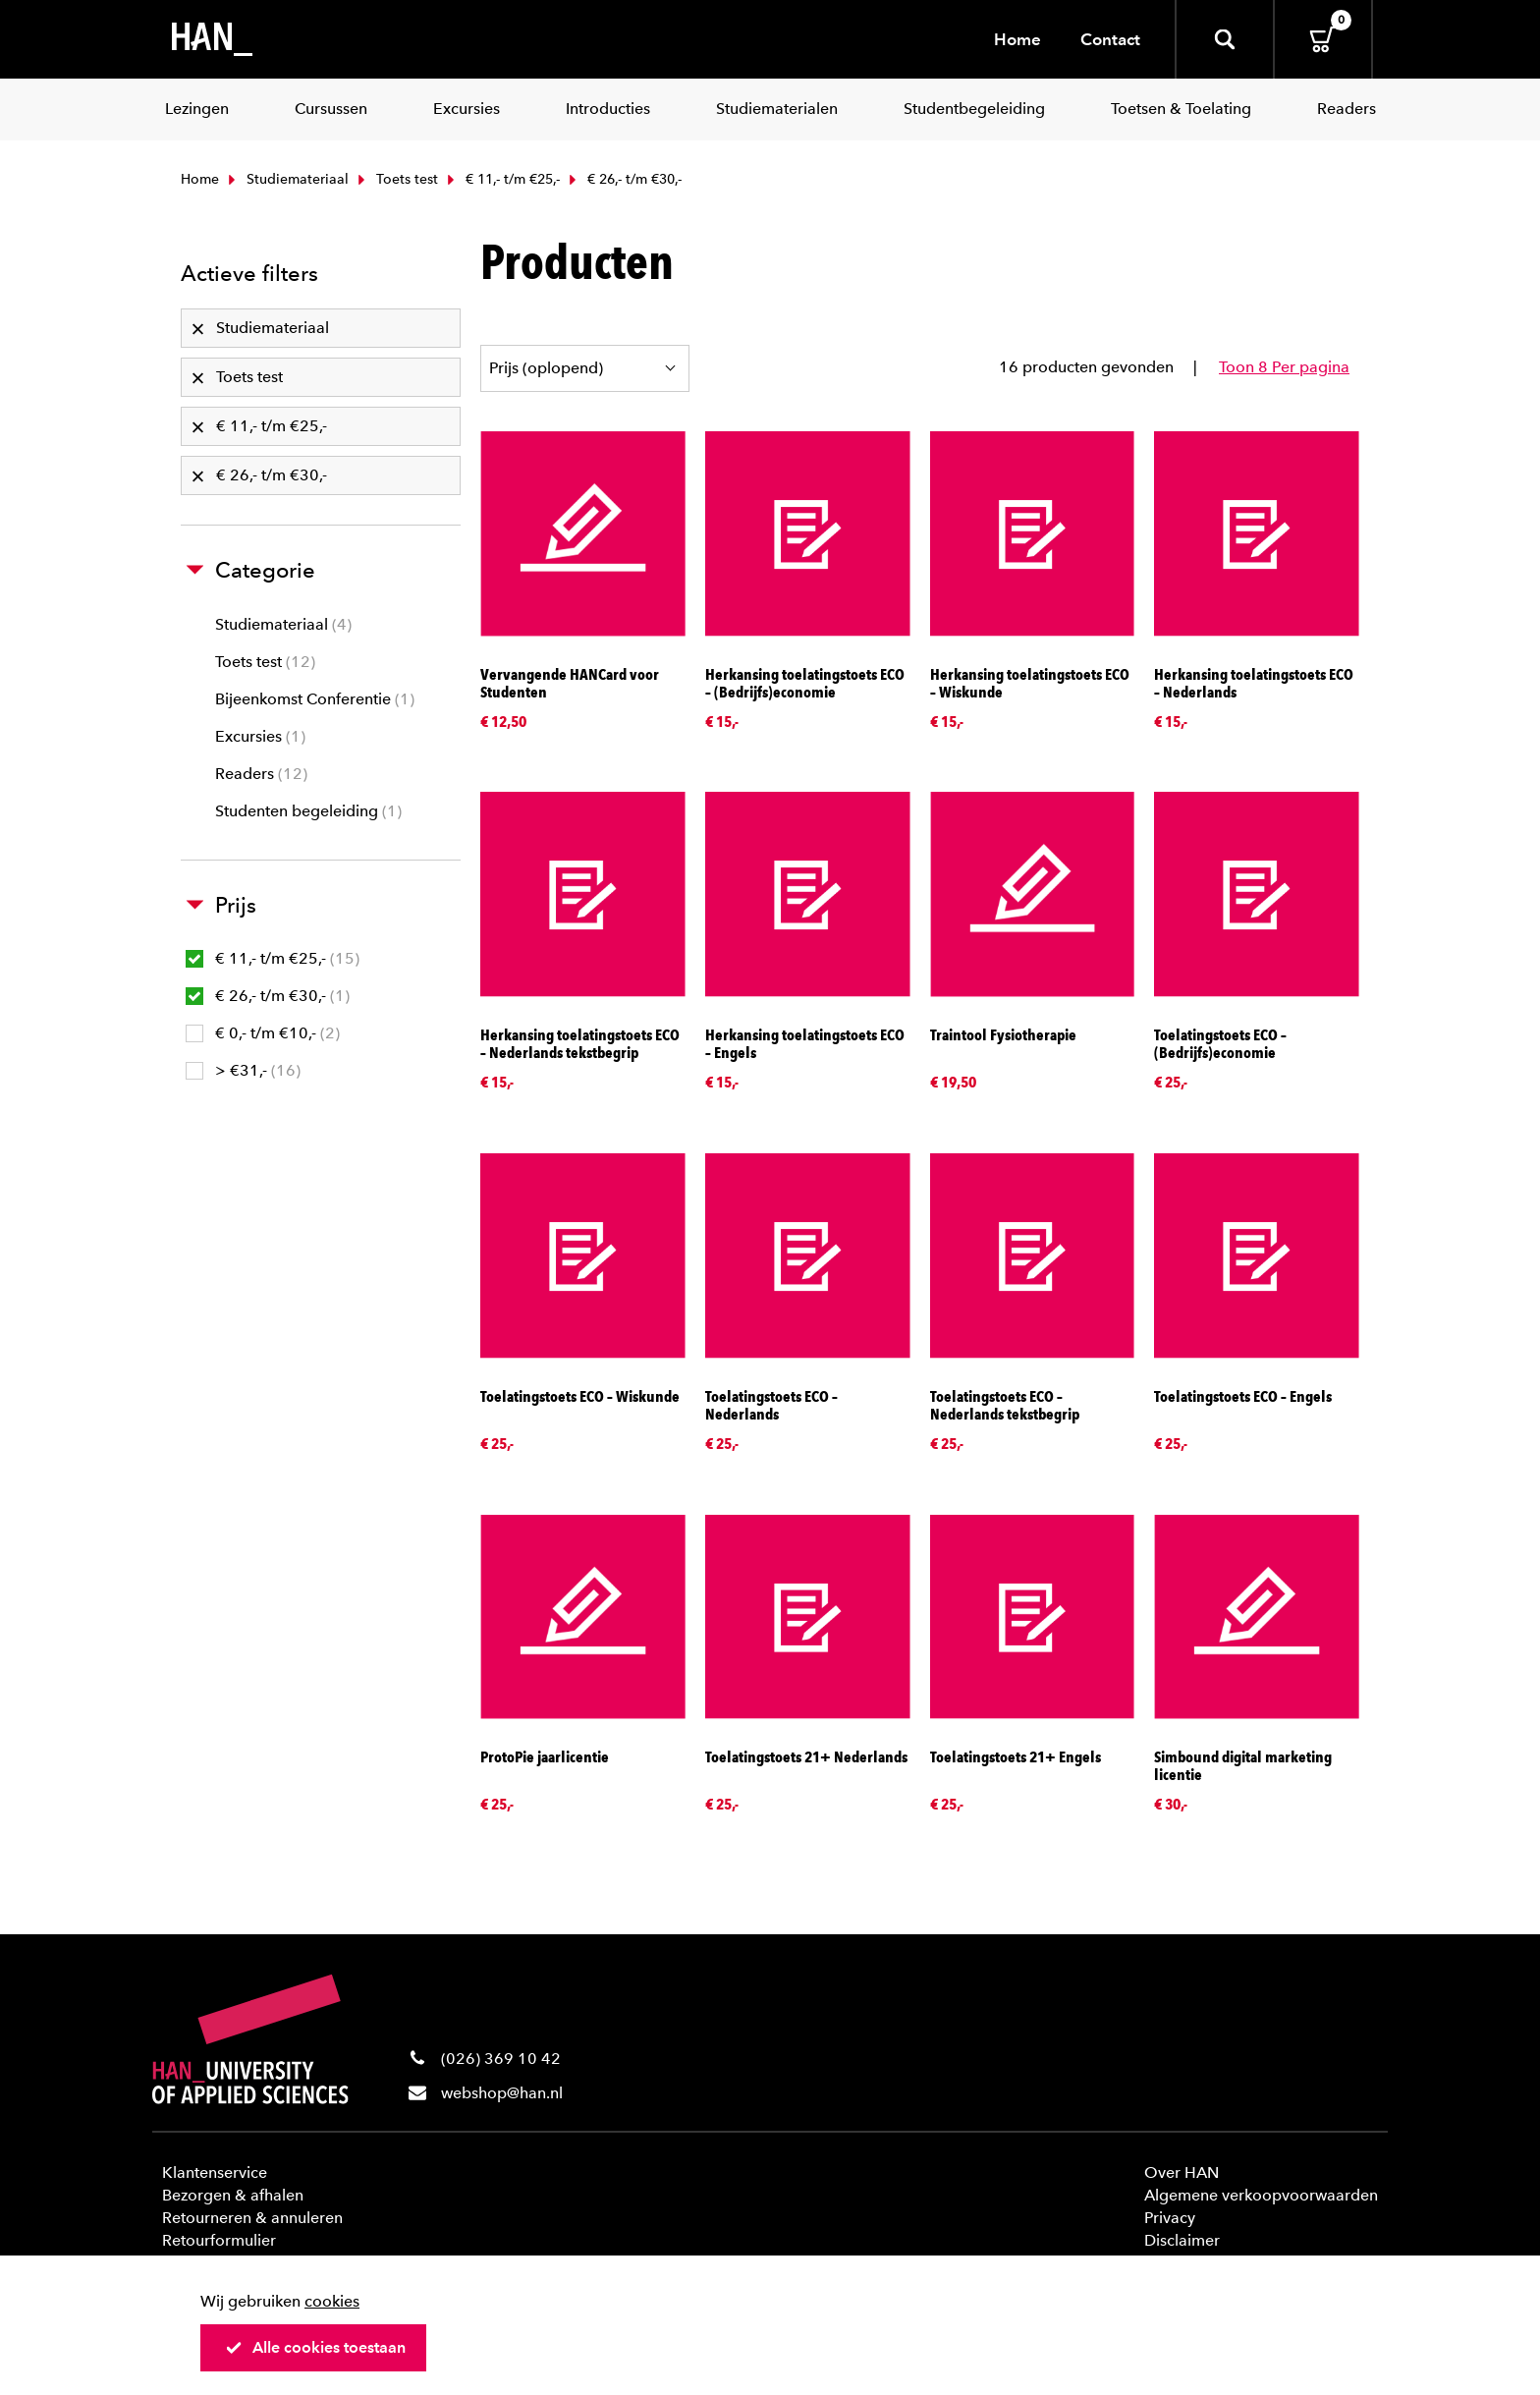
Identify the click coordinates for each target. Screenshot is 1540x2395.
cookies (331, 2301)
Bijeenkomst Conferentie (314, 699)
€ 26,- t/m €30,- (268, 995)
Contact (1110, 39)
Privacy (1169, 2217)
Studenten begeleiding (308, 811)
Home (1017, 39)
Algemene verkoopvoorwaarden (1261, 2195)
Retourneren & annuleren (252, 2217)
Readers (261, 773)
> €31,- (243, 1070)
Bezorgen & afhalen (232, 2195)
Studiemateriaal (286, 179)
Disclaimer (1182, 2240)
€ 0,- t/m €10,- (263, 1033)
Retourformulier (219, 2240)
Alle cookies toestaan (315, 2347)
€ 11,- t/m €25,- (501, 179)
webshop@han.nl (502, 2093)
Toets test (396, 179)
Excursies (260, 736)
